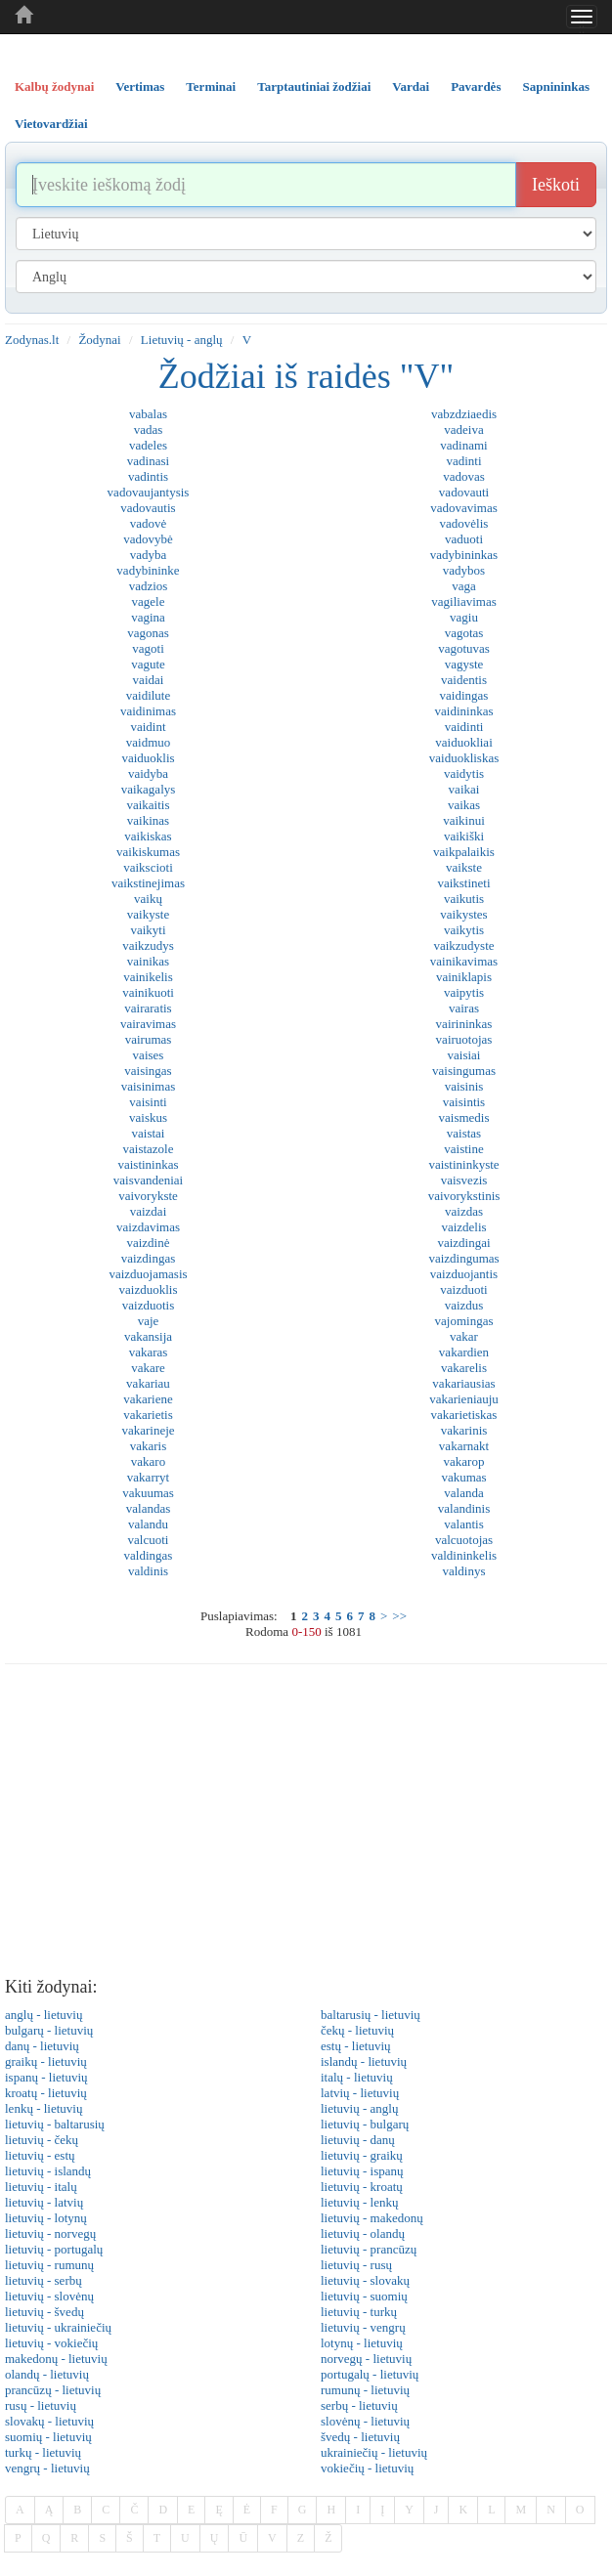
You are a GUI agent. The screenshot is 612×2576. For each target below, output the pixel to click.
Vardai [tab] (410, 86)
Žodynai (99, 339)
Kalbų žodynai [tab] (54, 86)
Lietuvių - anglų (182, 339)
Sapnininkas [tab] (556, 86)
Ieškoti (556, 184)
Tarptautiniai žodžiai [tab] (314, 86)
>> (399, 1616)
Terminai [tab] (211, 86)
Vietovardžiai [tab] (51, 123)
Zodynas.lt (32, 339)
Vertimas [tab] (139, 86)
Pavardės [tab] (476, 86)
